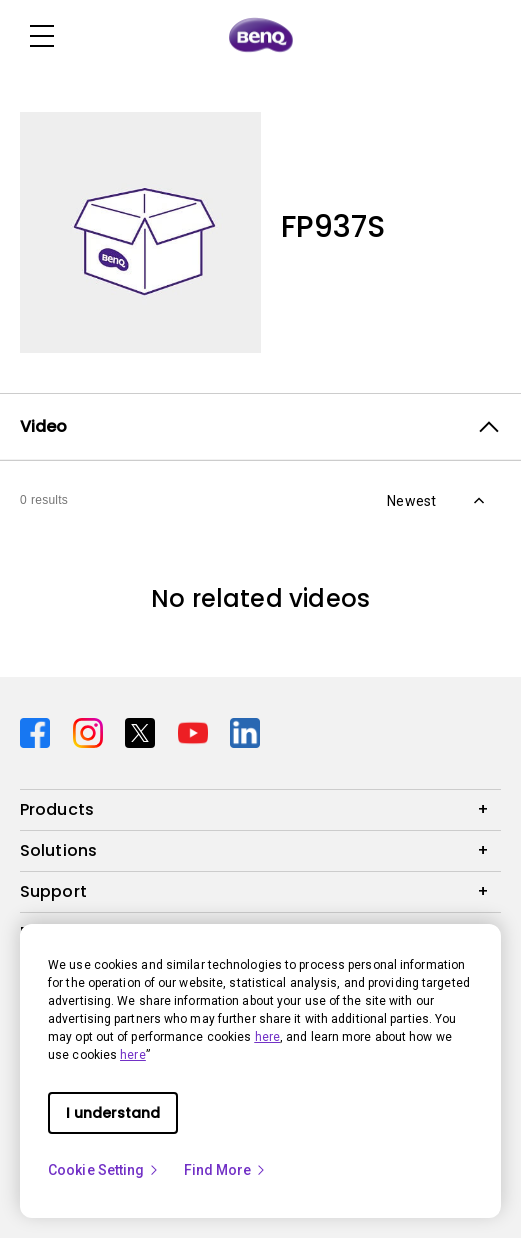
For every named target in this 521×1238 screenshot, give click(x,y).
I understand (113, 1113)
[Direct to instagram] (91, 732)
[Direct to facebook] (38, 732)
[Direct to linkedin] (245, 732)
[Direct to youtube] (196, 732)
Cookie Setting (104, 1170)
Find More (226, 1170)
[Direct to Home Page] (261, 36)
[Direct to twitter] (143, 732)
